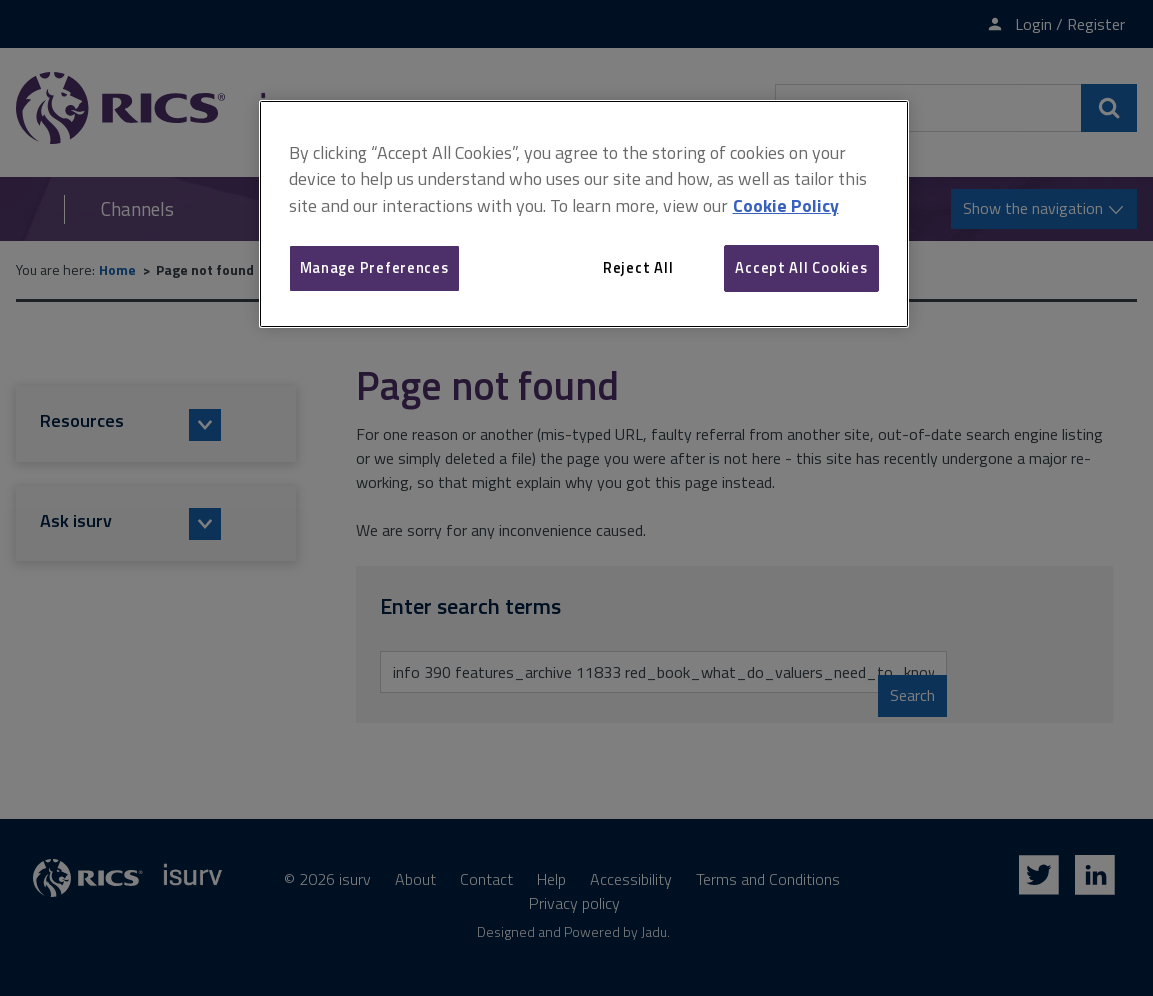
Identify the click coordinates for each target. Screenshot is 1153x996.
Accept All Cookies (801, 267)
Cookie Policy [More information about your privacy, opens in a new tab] (786, 205)
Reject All (638, 267)
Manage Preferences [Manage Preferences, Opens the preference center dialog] (374, 267)
